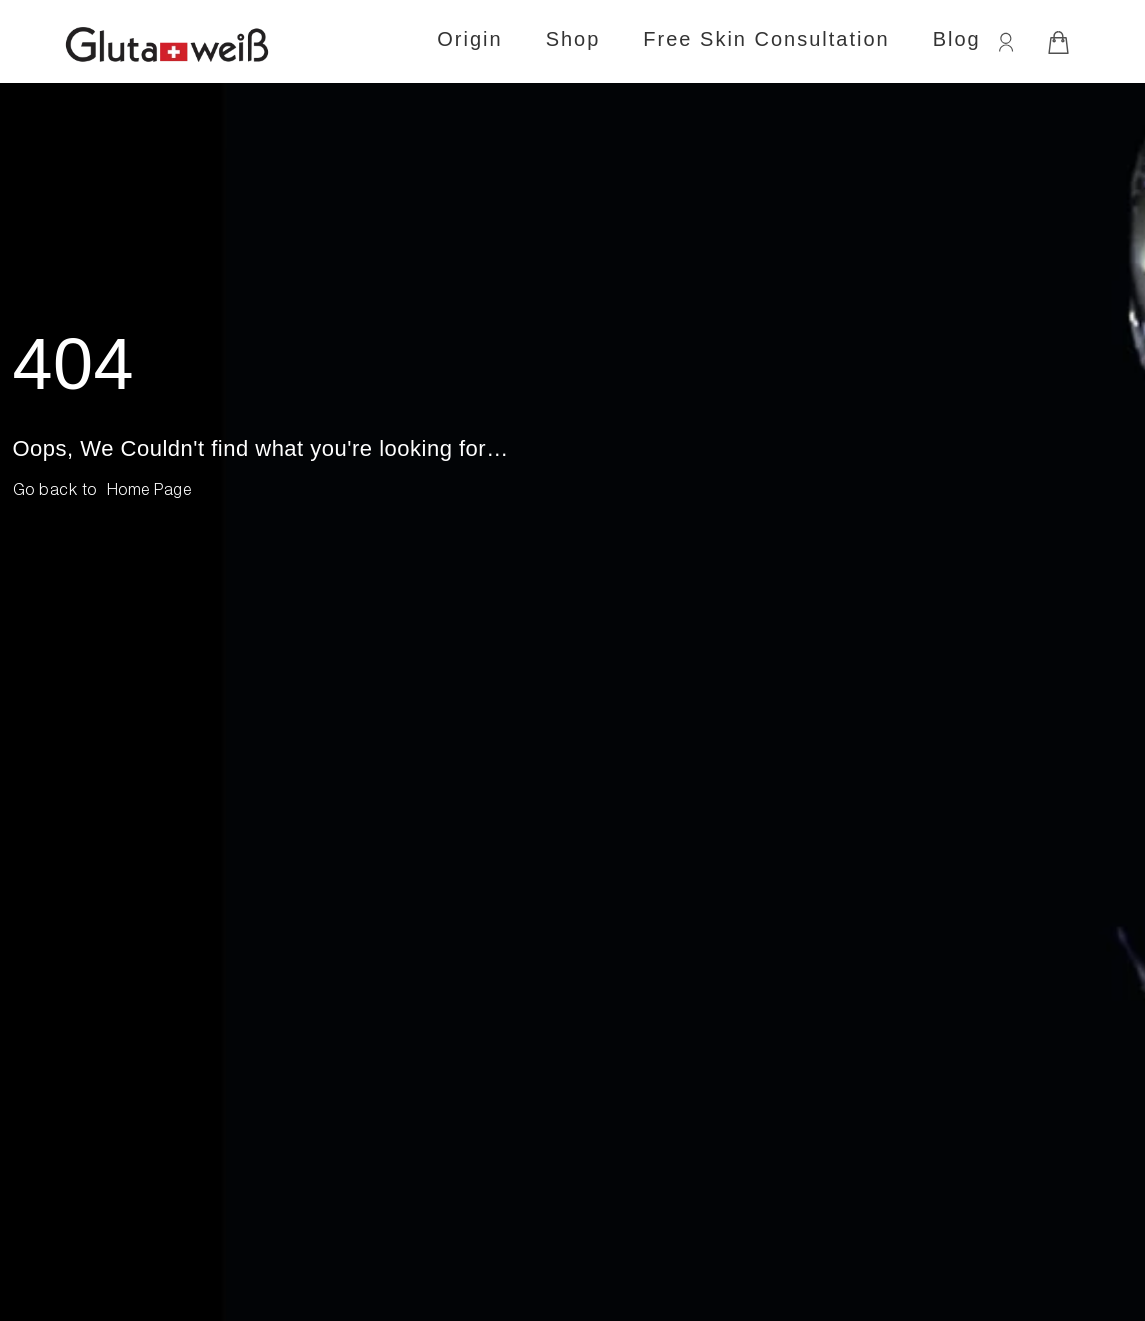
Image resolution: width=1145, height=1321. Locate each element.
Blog (957, 39)
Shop (573, 39)
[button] (149, 492)
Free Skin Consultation (766, 39)
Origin (469, 39)
